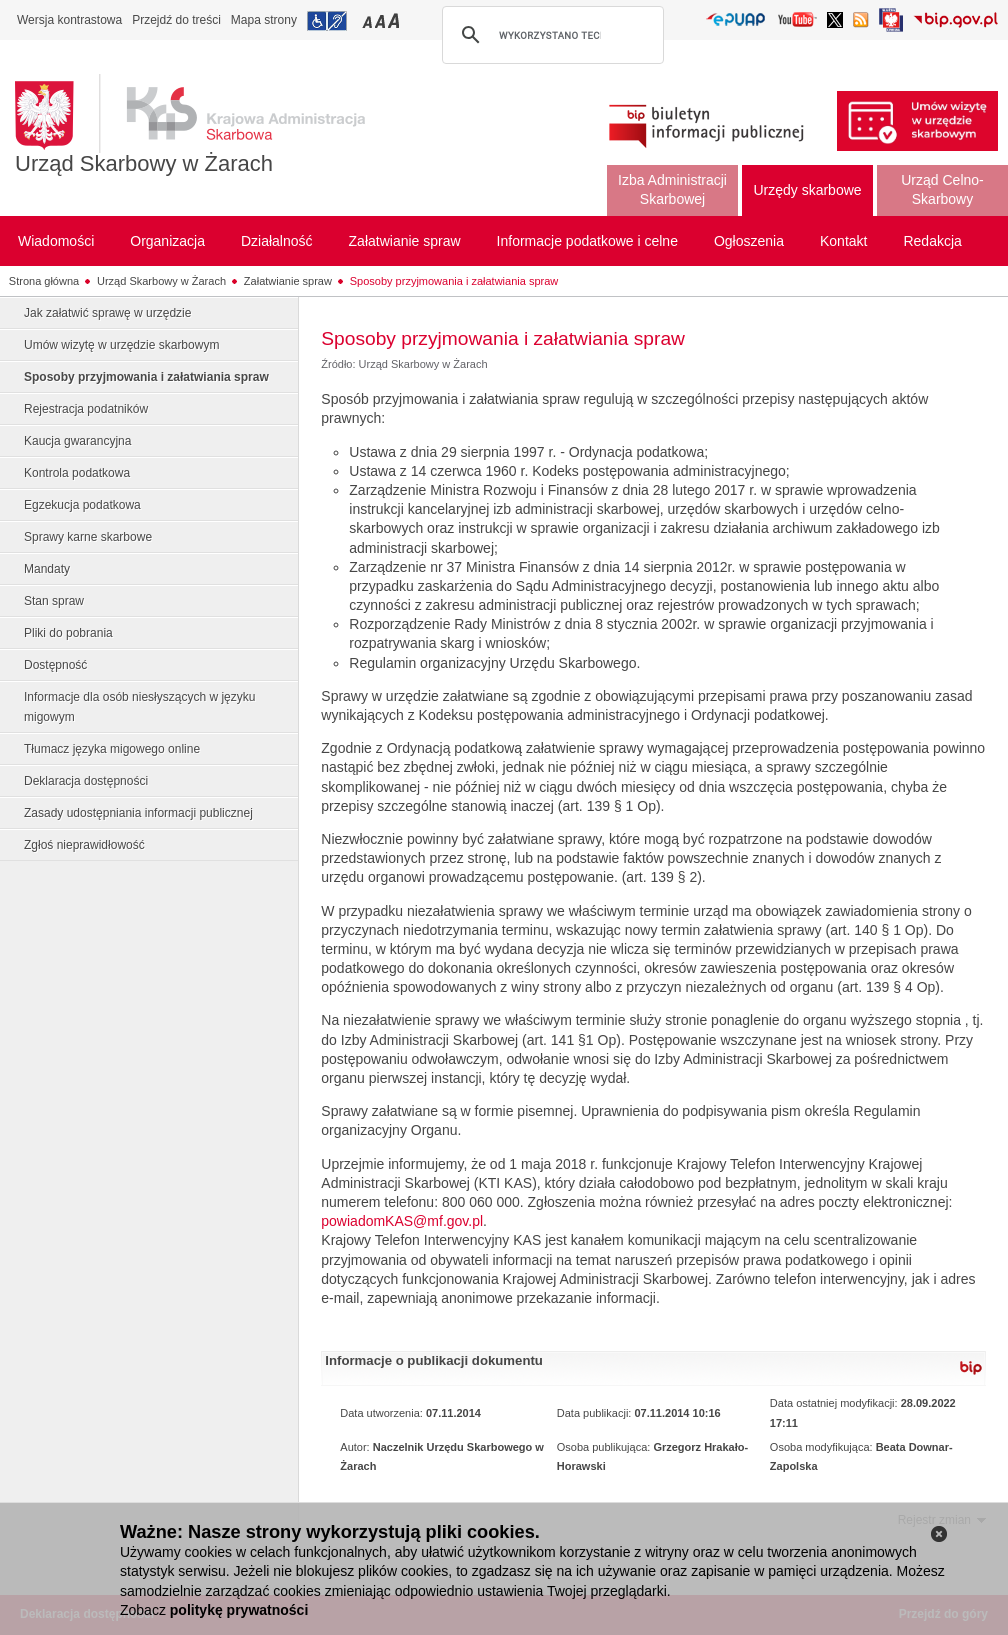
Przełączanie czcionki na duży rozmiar (395, 20)
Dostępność (55, 665)
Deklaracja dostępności (86, 781)
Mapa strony (264, 20)
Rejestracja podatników (86, 409)
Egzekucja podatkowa (82, 505)
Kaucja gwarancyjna (77, 441)
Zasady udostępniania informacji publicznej (138, 813)
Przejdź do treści (176, 20)
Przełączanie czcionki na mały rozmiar (369, 20)
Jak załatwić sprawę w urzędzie (107, 313)
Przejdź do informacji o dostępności (327, 21)
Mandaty (47, 569)
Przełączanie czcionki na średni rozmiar (382, 20)
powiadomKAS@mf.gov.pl (402, 1221)
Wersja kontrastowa (69, 20)
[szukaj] (550, 35)
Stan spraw (54, 601)
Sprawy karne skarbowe (88, 537)
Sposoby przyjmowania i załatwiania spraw (454, 281)
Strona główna (44, 281)
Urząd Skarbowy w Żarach (144, 163)
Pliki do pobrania (68, 633)
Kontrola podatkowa (77, 473)
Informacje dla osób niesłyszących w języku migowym (139, 707)
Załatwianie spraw (288, 281)
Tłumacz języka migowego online (112, 749)
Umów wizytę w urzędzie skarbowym (121, 345)
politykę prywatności (239, 1610)
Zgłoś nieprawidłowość (84, 845)
